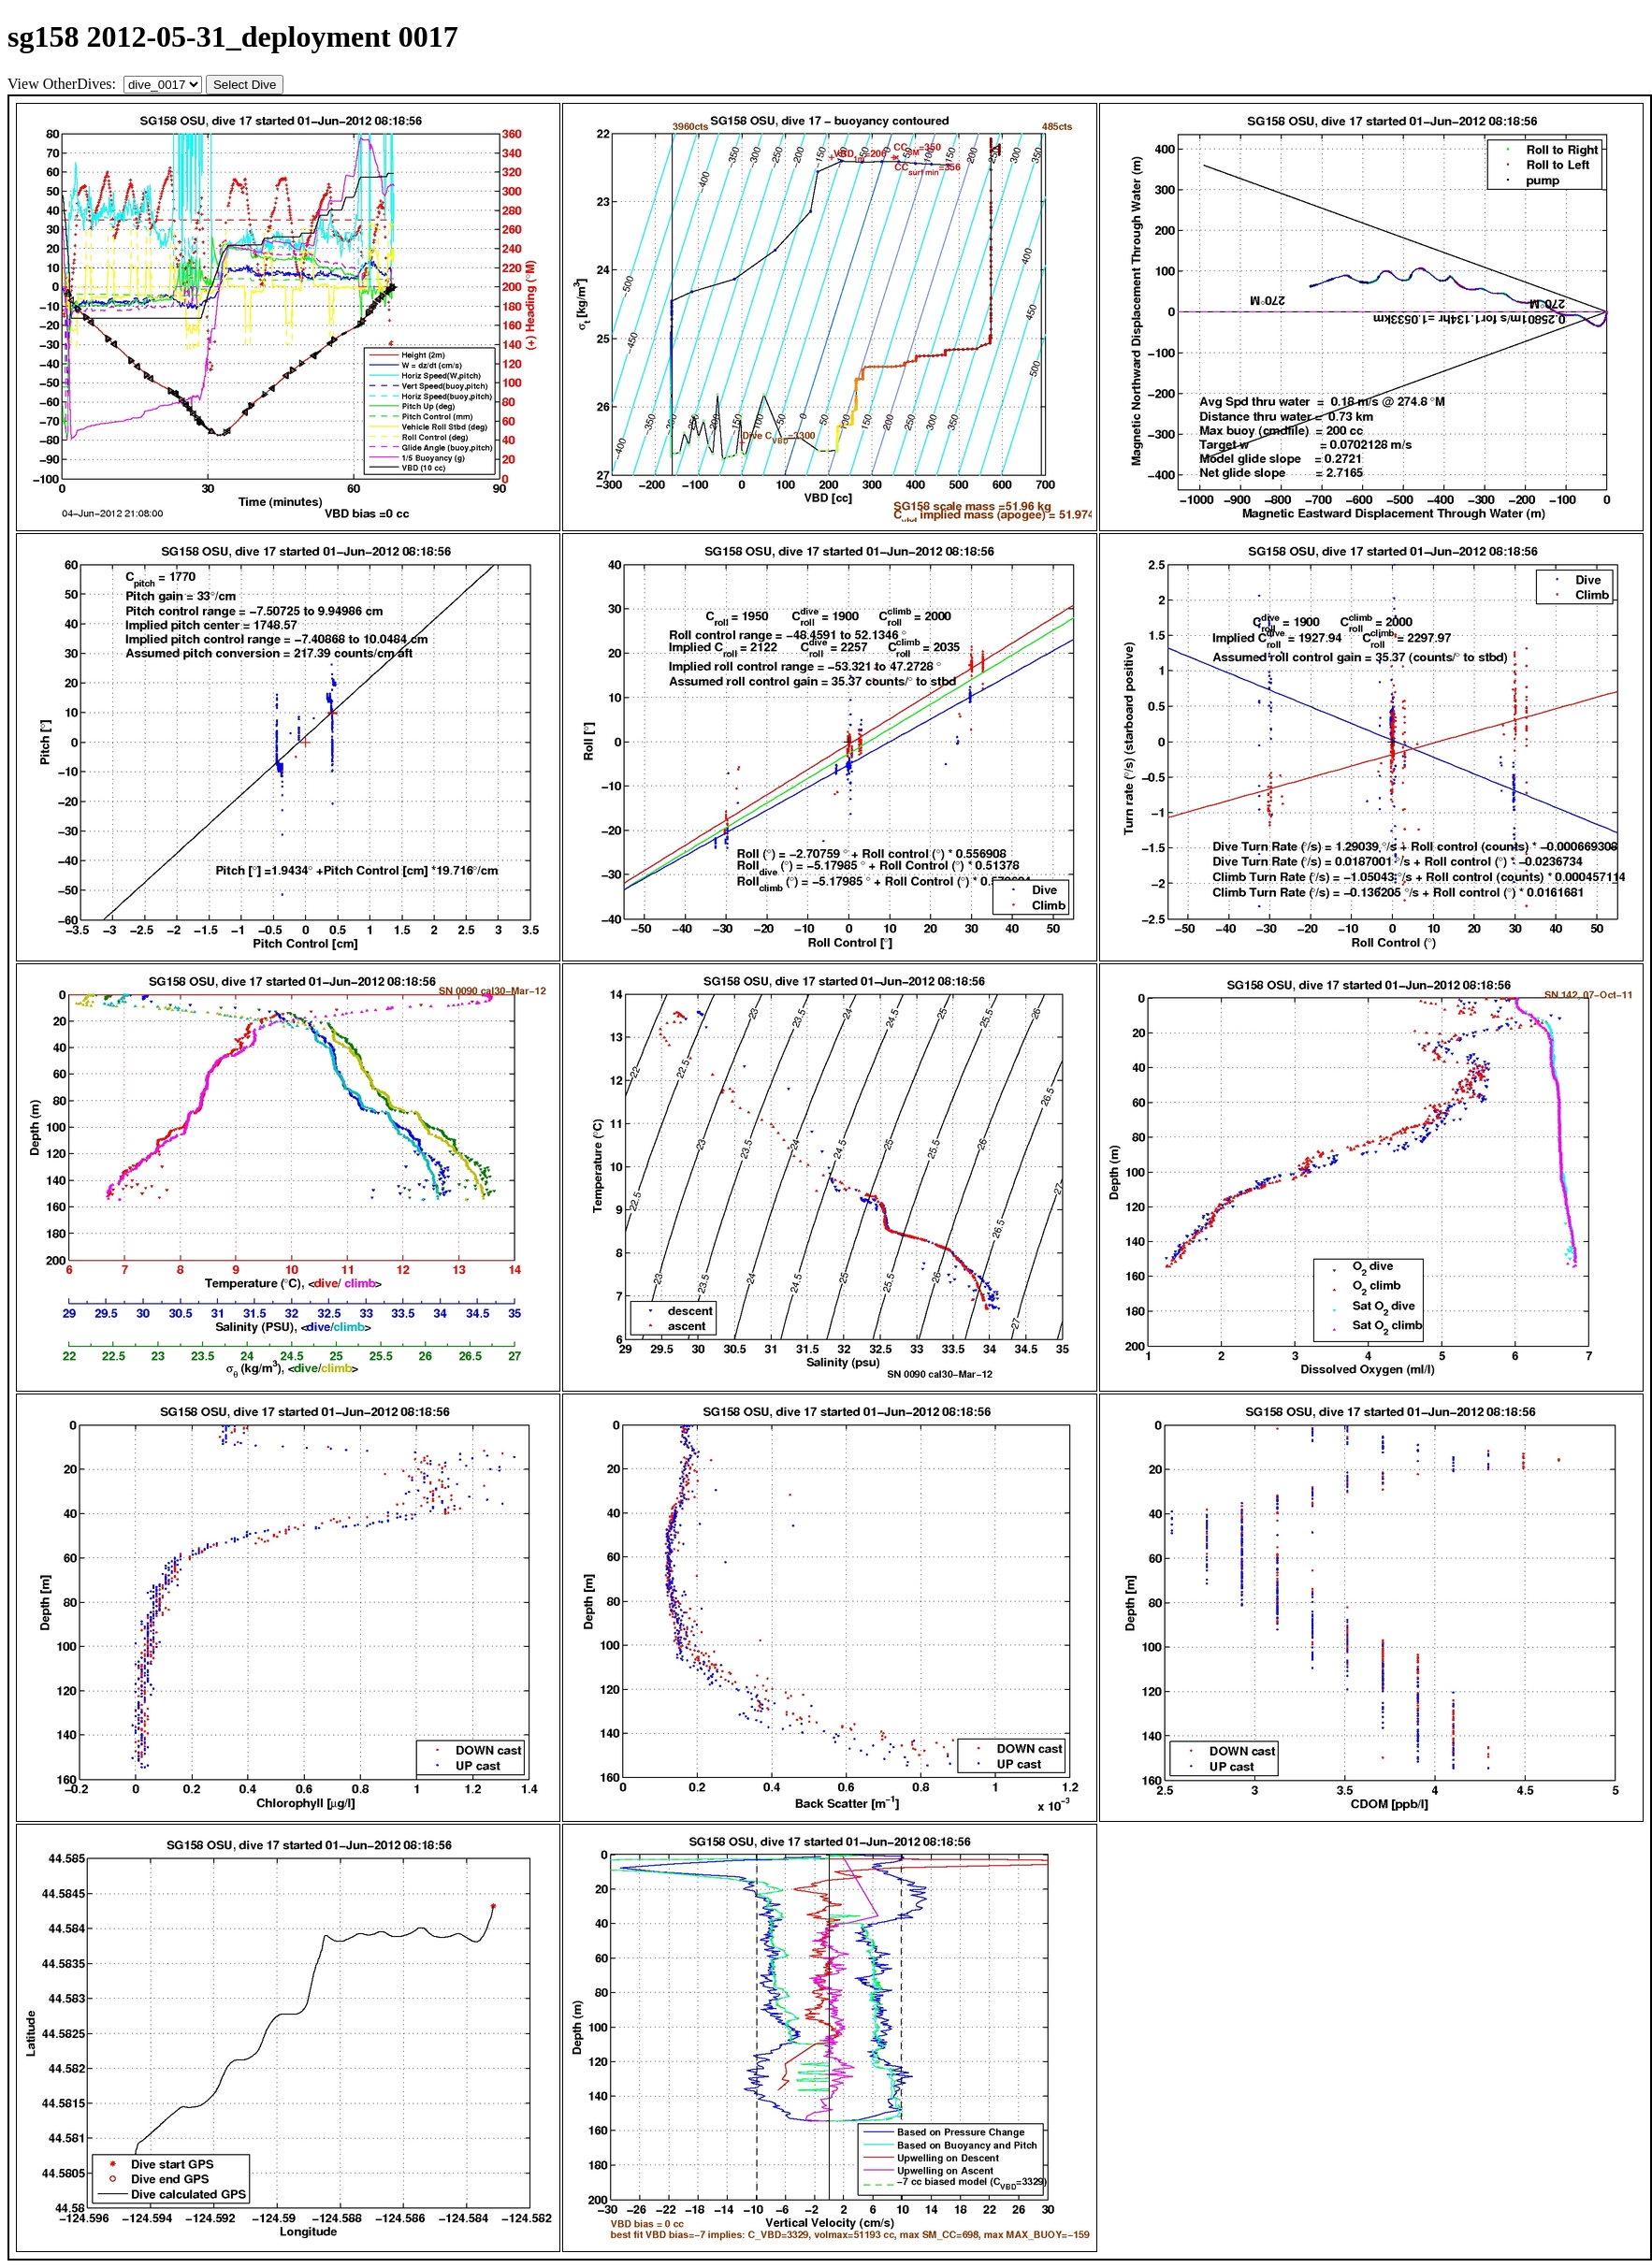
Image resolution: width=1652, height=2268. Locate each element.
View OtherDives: (63, 84)
